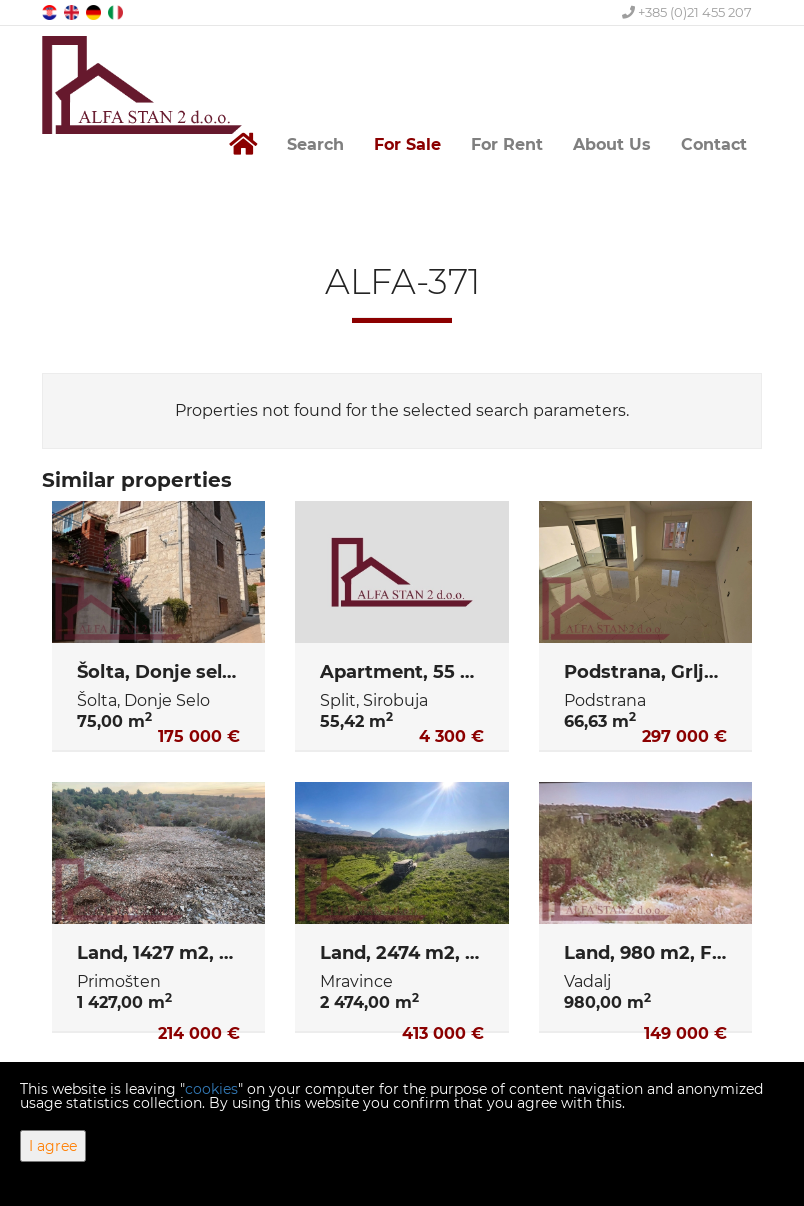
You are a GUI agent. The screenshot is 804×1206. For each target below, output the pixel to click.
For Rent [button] (507, 144)
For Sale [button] (407, 144)
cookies (211, 1089)
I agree (53, 1146)
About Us (612, 144)
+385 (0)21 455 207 (687, 12)
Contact (714, 144)
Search (315, 144)
